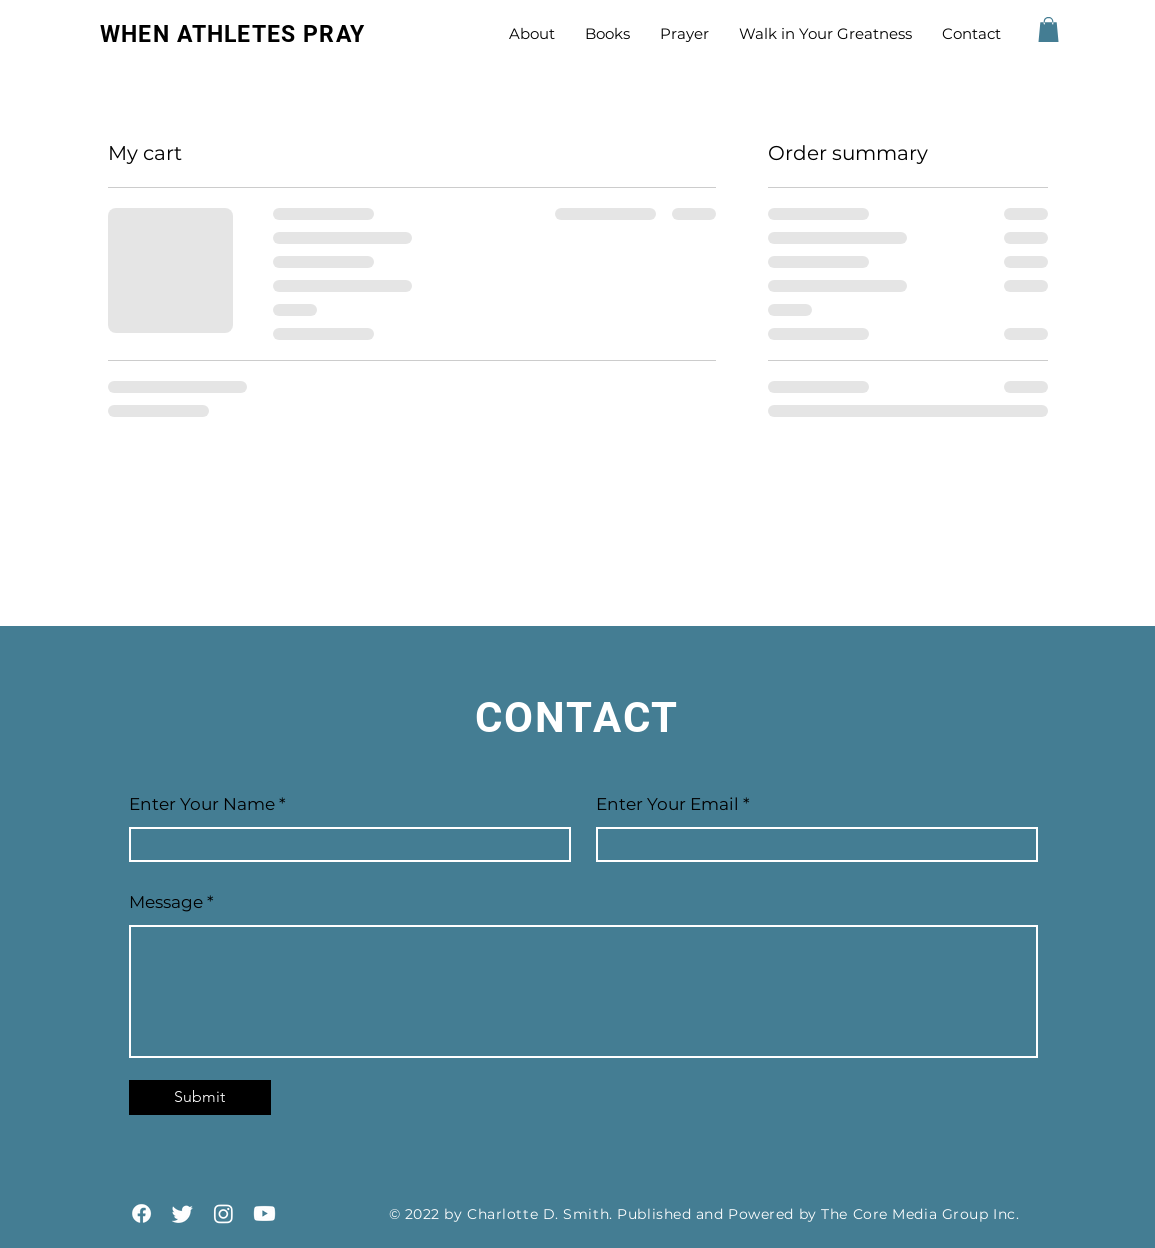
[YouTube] (264, 1213)
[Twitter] (182, 1213)
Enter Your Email (667, 804)
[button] (1048, 29)
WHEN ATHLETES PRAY (232, 34)
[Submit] (200, 1097)
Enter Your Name (204, 804)
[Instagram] (223, 1213)
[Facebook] (141, 1213)
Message (166, 902)
